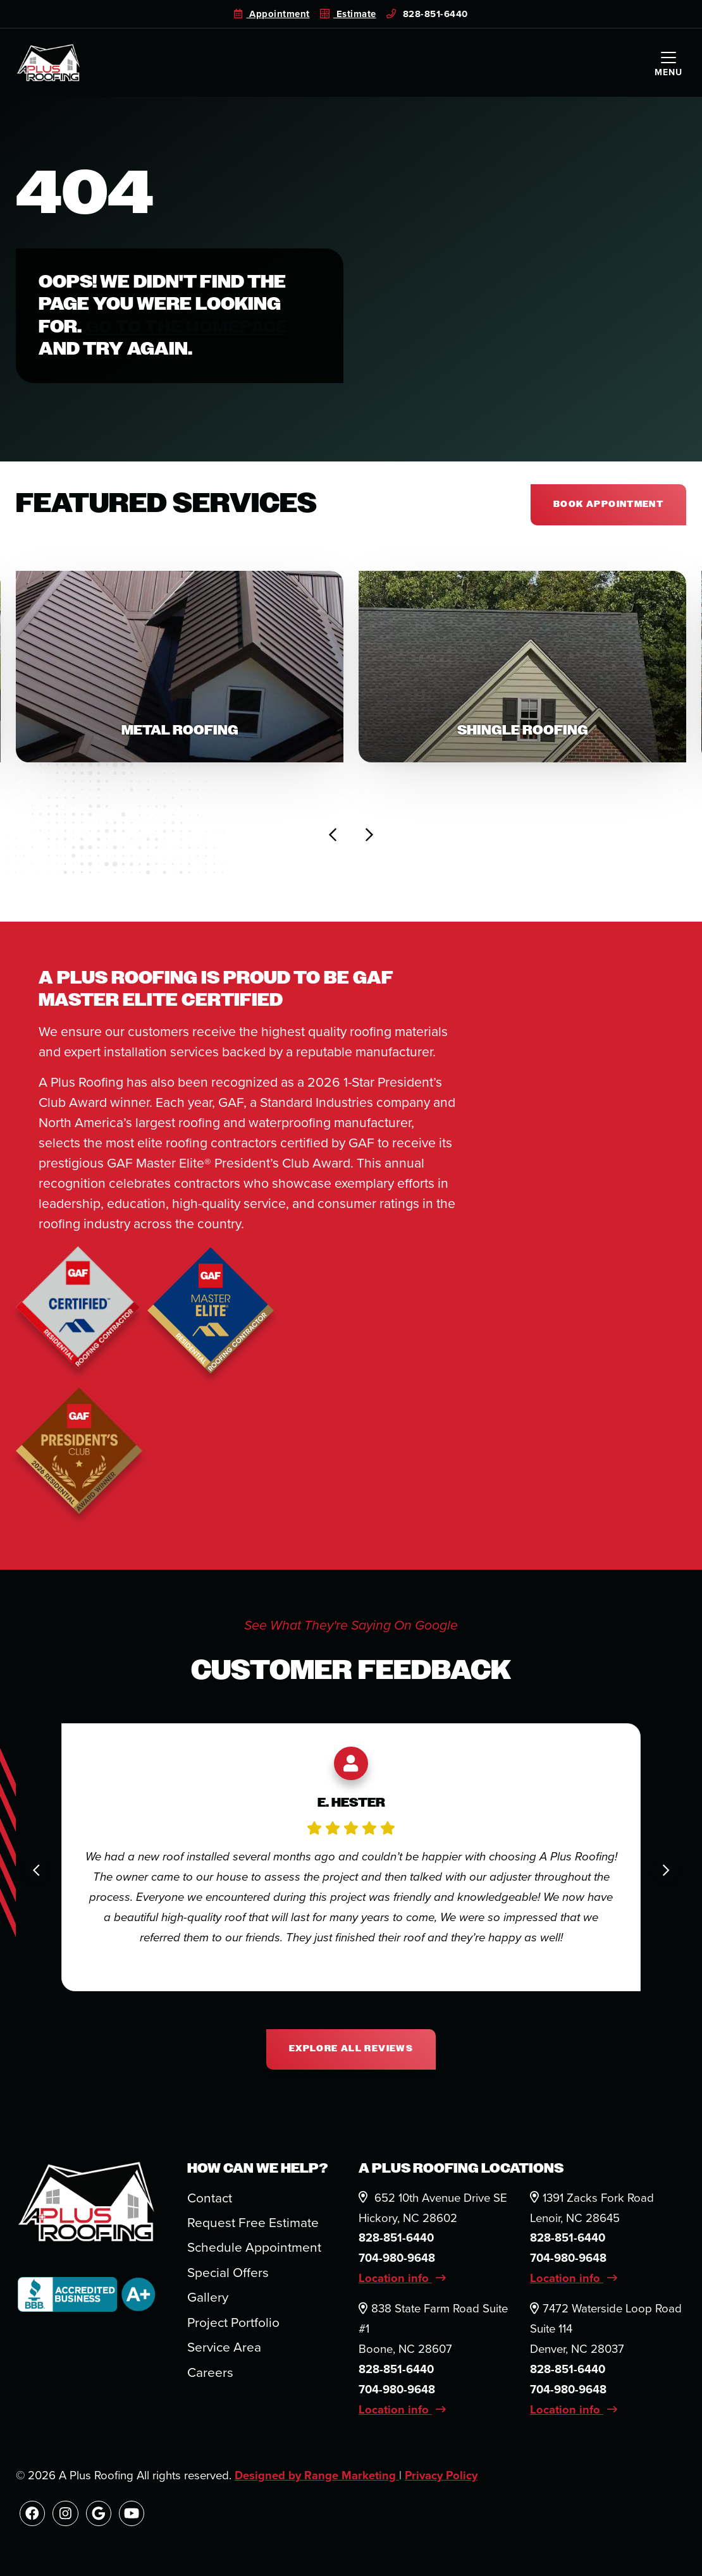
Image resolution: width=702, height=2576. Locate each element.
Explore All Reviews (351, 2052)
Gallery (207, 2300)
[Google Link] (100, 2517)
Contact (210, 2201)
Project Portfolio (233, 2326)
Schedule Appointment (254, 2251)
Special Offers (228, 2276)
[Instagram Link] (66, 2517)
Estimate (348, 14)
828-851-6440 (427, 14)
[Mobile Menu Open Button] (668, 62)
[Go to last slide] (333, 838)
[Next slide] (369, 838)
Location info (402, 2281)
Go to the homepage (189, 327)
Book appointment (608, 505)
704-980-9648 (397, 2261)
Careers (210, 2376)
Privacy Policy (443, 2478)
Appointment (271, 14)
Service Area (224, 2350)
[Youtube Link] (134, 2517)
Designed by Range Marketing (317, 2478)
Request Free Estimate (253, 2226)
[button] (179, 668)
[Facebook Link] (33, 2517)
